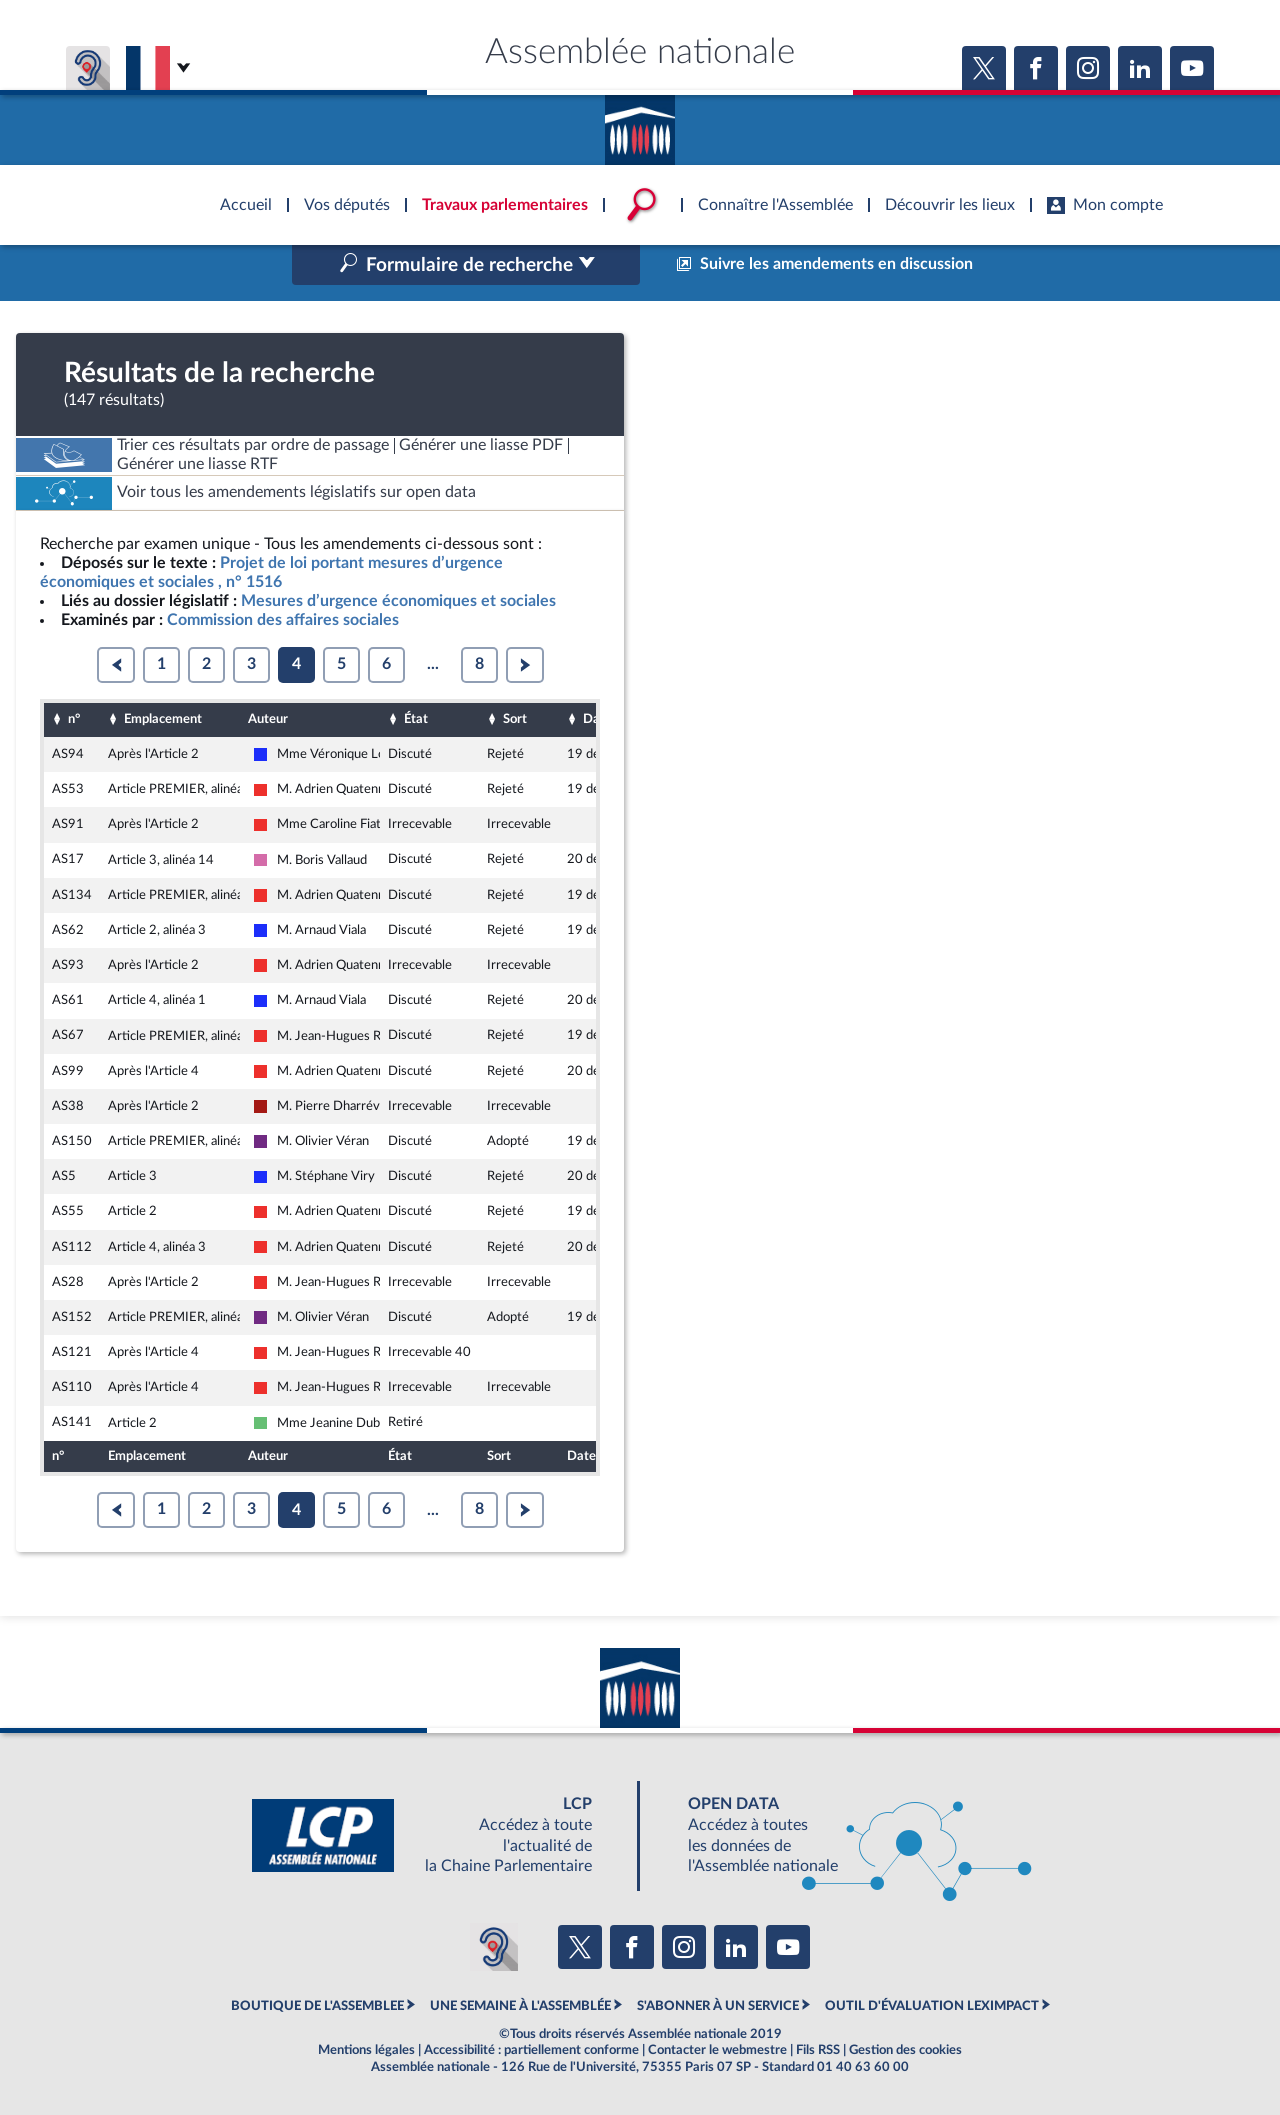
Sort (515, 719)
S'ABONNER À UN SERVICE (718, 2006)
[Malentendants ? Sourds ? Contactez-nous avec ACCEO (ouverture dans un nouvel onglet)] (494, 1947)
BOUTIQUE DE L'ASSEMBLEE (317, 2006)
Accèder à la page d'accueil (640, 123)
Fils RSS (818, 2050)
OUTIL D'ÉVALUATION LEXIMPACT (932, 2006)
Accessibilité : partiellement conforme (531, 2050)
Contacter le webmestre (717, 2050)
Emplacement (163, 719)
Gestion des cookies (905, 2050)
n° (74, 719)
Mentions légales (366, 2050)
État (416, 719)
